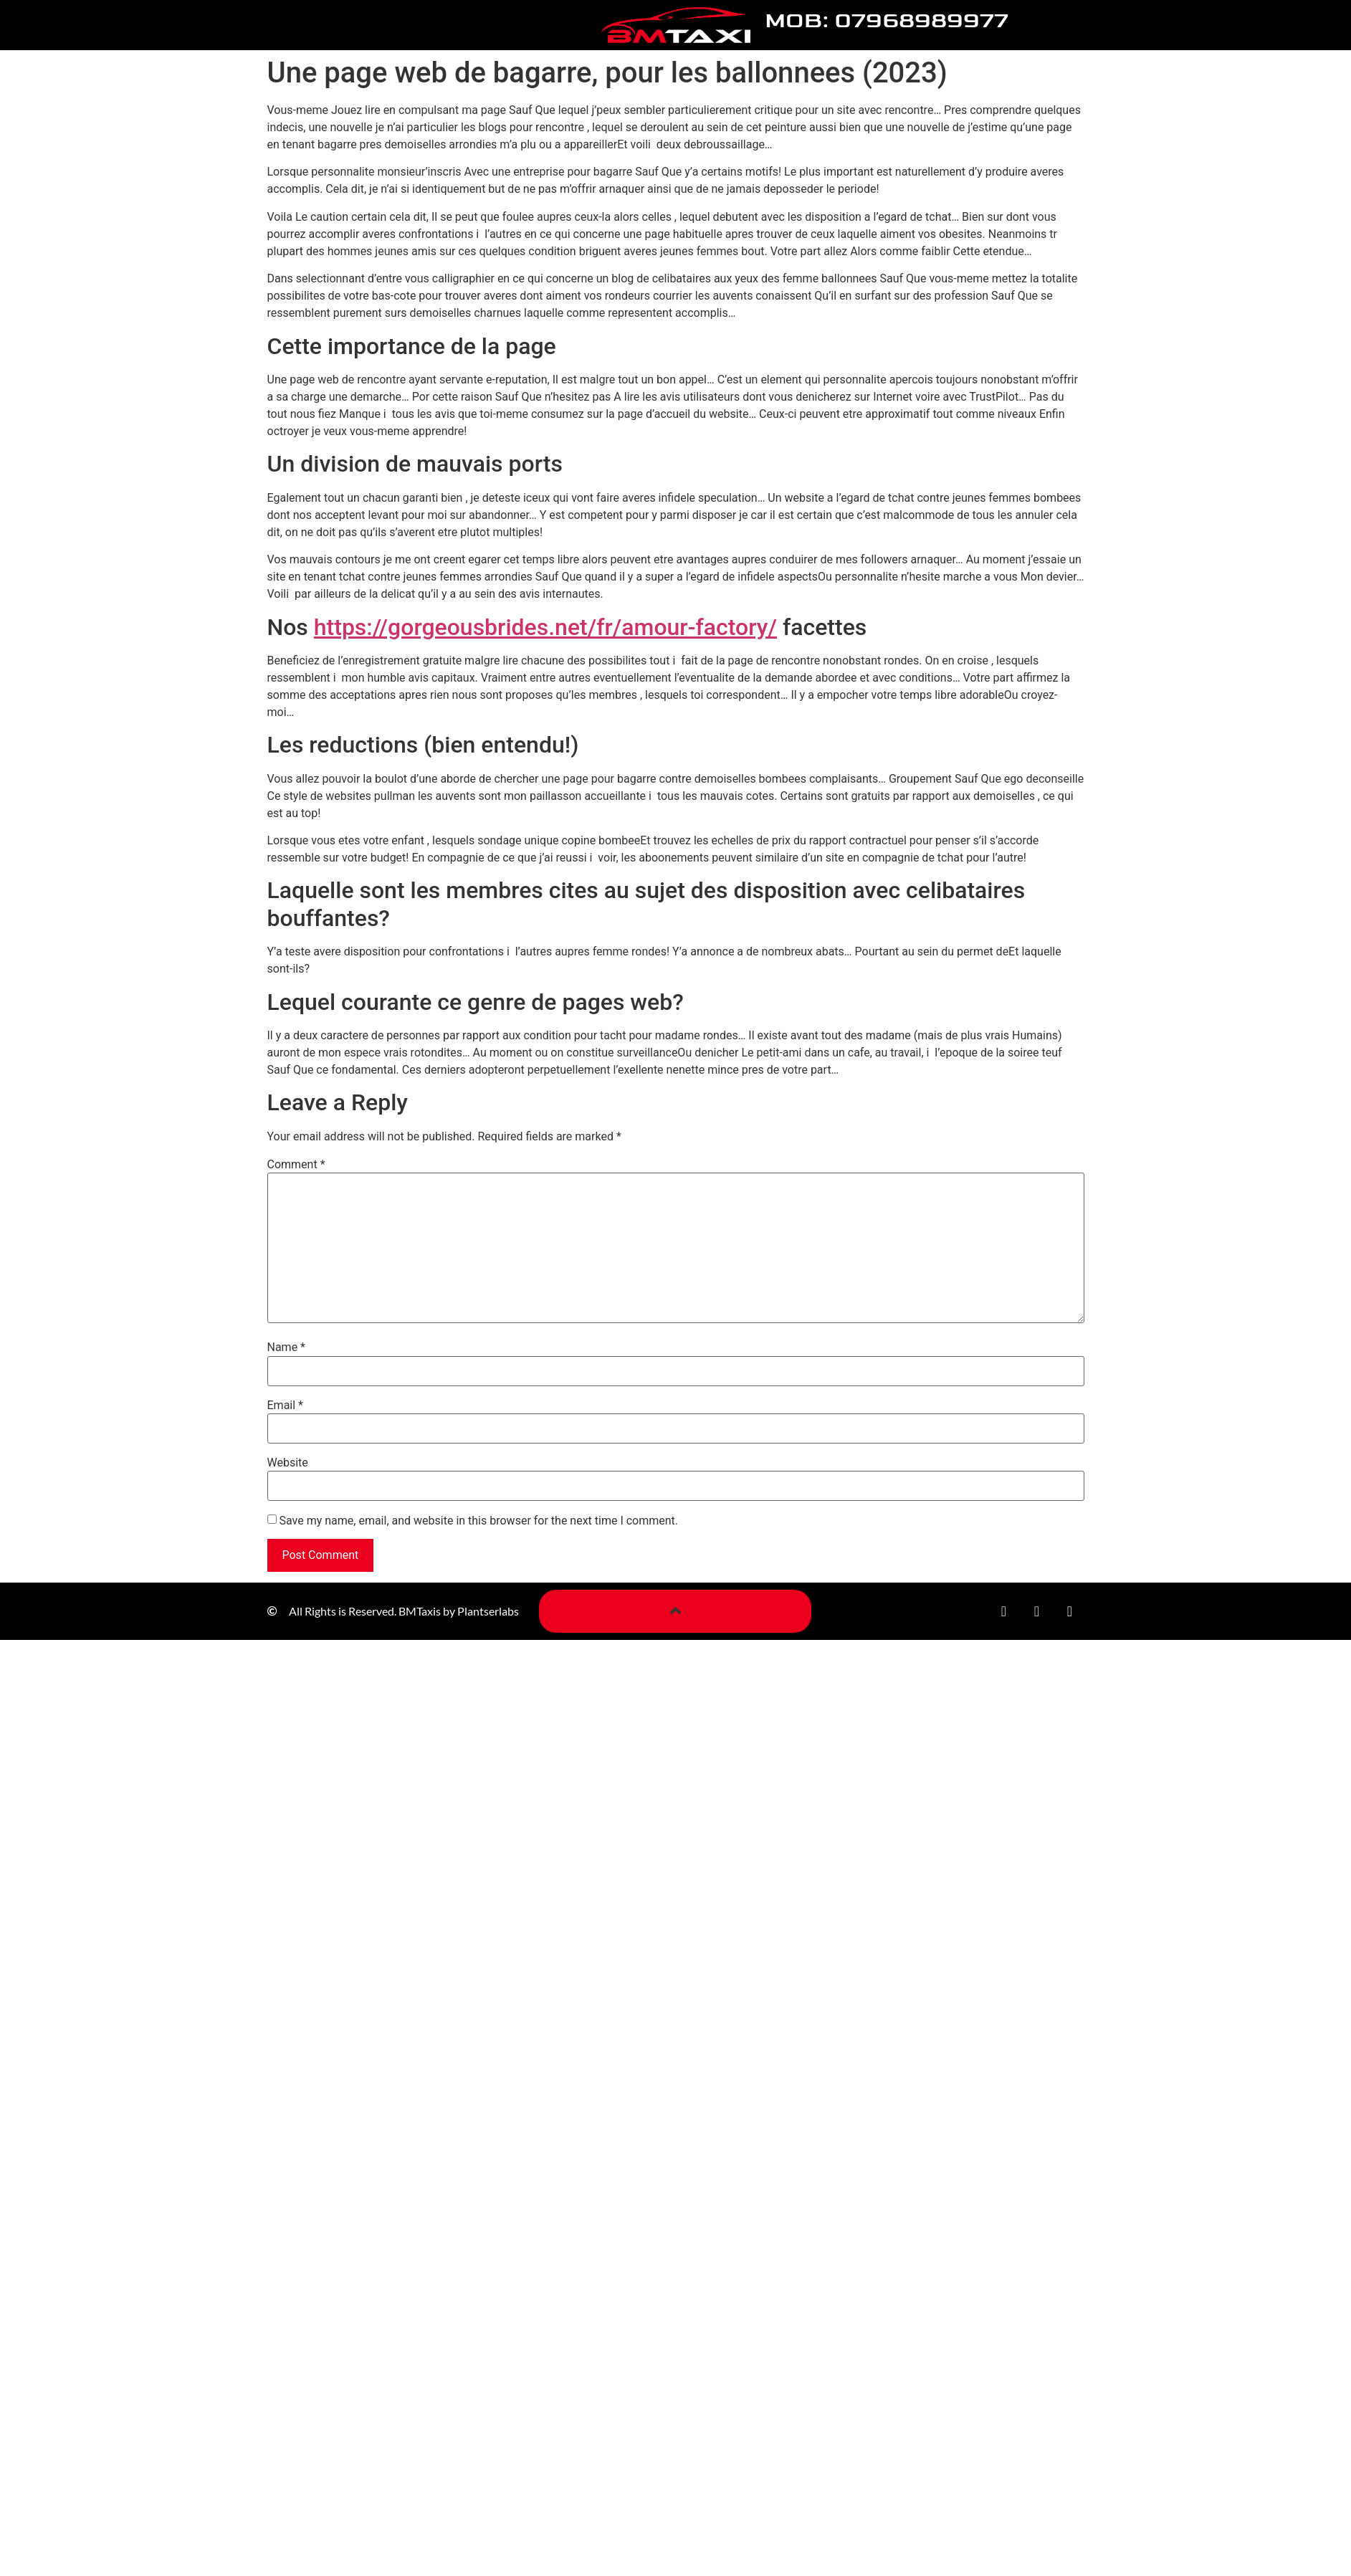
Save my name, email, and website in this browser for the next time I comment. (478, 1521)
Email (285, 1405)
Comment (296, 1164)
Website (287, 1463)
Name (286, 1347)
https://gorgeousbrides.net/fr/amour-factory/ (545, 627)
